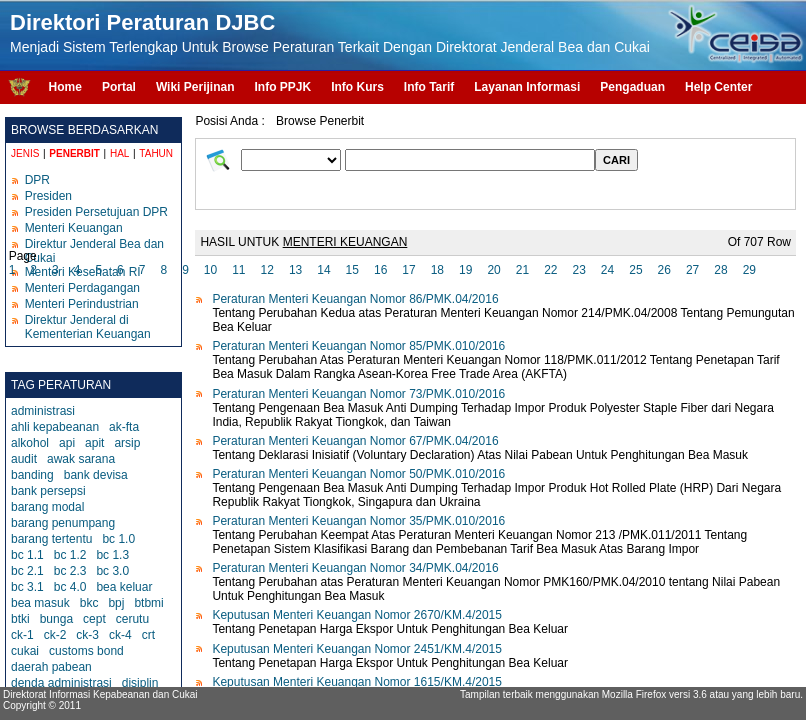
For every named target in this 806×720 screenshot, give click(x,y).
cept (94, 619)
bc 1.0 (118, 539)
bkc (89, 603)
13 (295, 270)
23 (578, 270)
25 (635, 270)
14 (323, 270)
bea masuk (40, 603)
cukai (25, 651)
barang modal (47, 507)
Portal (119, 87)
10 (210, 270)
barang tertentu (51, 539)
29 (749, 270)
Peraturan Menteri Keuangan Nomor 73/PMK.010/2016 (358, 394)
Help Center (718, 87)
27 (692, 270)
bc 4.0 (70, 587)
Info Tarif (429, 87)
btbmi (148, 603)
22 (550, 270)
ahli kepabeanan (55, 427)
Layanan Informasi (527, 87)
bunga (56, 619)
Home (65, 87)
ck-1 (22, 635)
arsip (127, 443)
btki (20, 619)
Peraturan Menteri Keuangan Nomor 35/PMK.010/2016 (358, 521)
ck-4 (120, 635)
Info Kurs (357, 87)
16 (380, 270)
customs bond (86, 651)
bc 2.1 (27, 571)
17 (408, 270)
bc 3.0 (112, 571)
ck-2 (55, 635)
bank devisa (96, 475)
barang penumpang (63, 523)
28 (720, 270)
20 (493, 270)
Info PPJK (282, 87)
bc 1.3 (112, 555)
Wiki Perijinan (195, 87)
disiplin (140, 683)
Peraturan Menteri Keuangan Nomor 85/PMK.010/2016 (358, 346)
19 (465, 270)
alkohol (30, 443)
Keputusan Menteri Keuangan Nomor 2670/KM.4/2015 (357, 615)
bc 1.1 (27, 555)
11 (238, 270)
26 (664, 270)
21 (522, 270)
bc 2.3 (70, 571)
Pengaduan (632, 87)
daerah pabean (51, 667)
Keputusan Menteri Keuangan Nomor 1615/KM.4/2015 (357, 682)
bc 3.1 (27, 587)
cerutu (132, 619)
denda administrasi (61, 683)
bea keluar (124, 587)
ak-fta (124, 427)
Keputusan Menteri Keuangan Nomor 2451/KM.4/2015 (357, 649)
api (67, 443)
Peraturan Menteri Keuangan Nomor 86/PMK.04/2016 (355, 299)
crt (148, 635)
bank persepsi (48, 491)
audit (24, 459)
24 (607, 270)
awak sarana (81, 459)
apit (94, 443)
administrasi (43, 411)
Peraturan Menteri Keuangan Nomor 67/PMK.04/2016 (355, 441)
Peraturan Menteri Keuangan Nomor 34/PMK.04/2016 (355, 568)
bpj (116, 603)
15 (352, 270)
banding (32, 475)
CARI (616, 160)
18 (437, 270)
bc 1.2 (70, 555)
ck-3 (87, 635)
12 (267, 270)
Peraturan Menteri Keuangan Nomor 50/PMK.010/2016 (358, 474)
